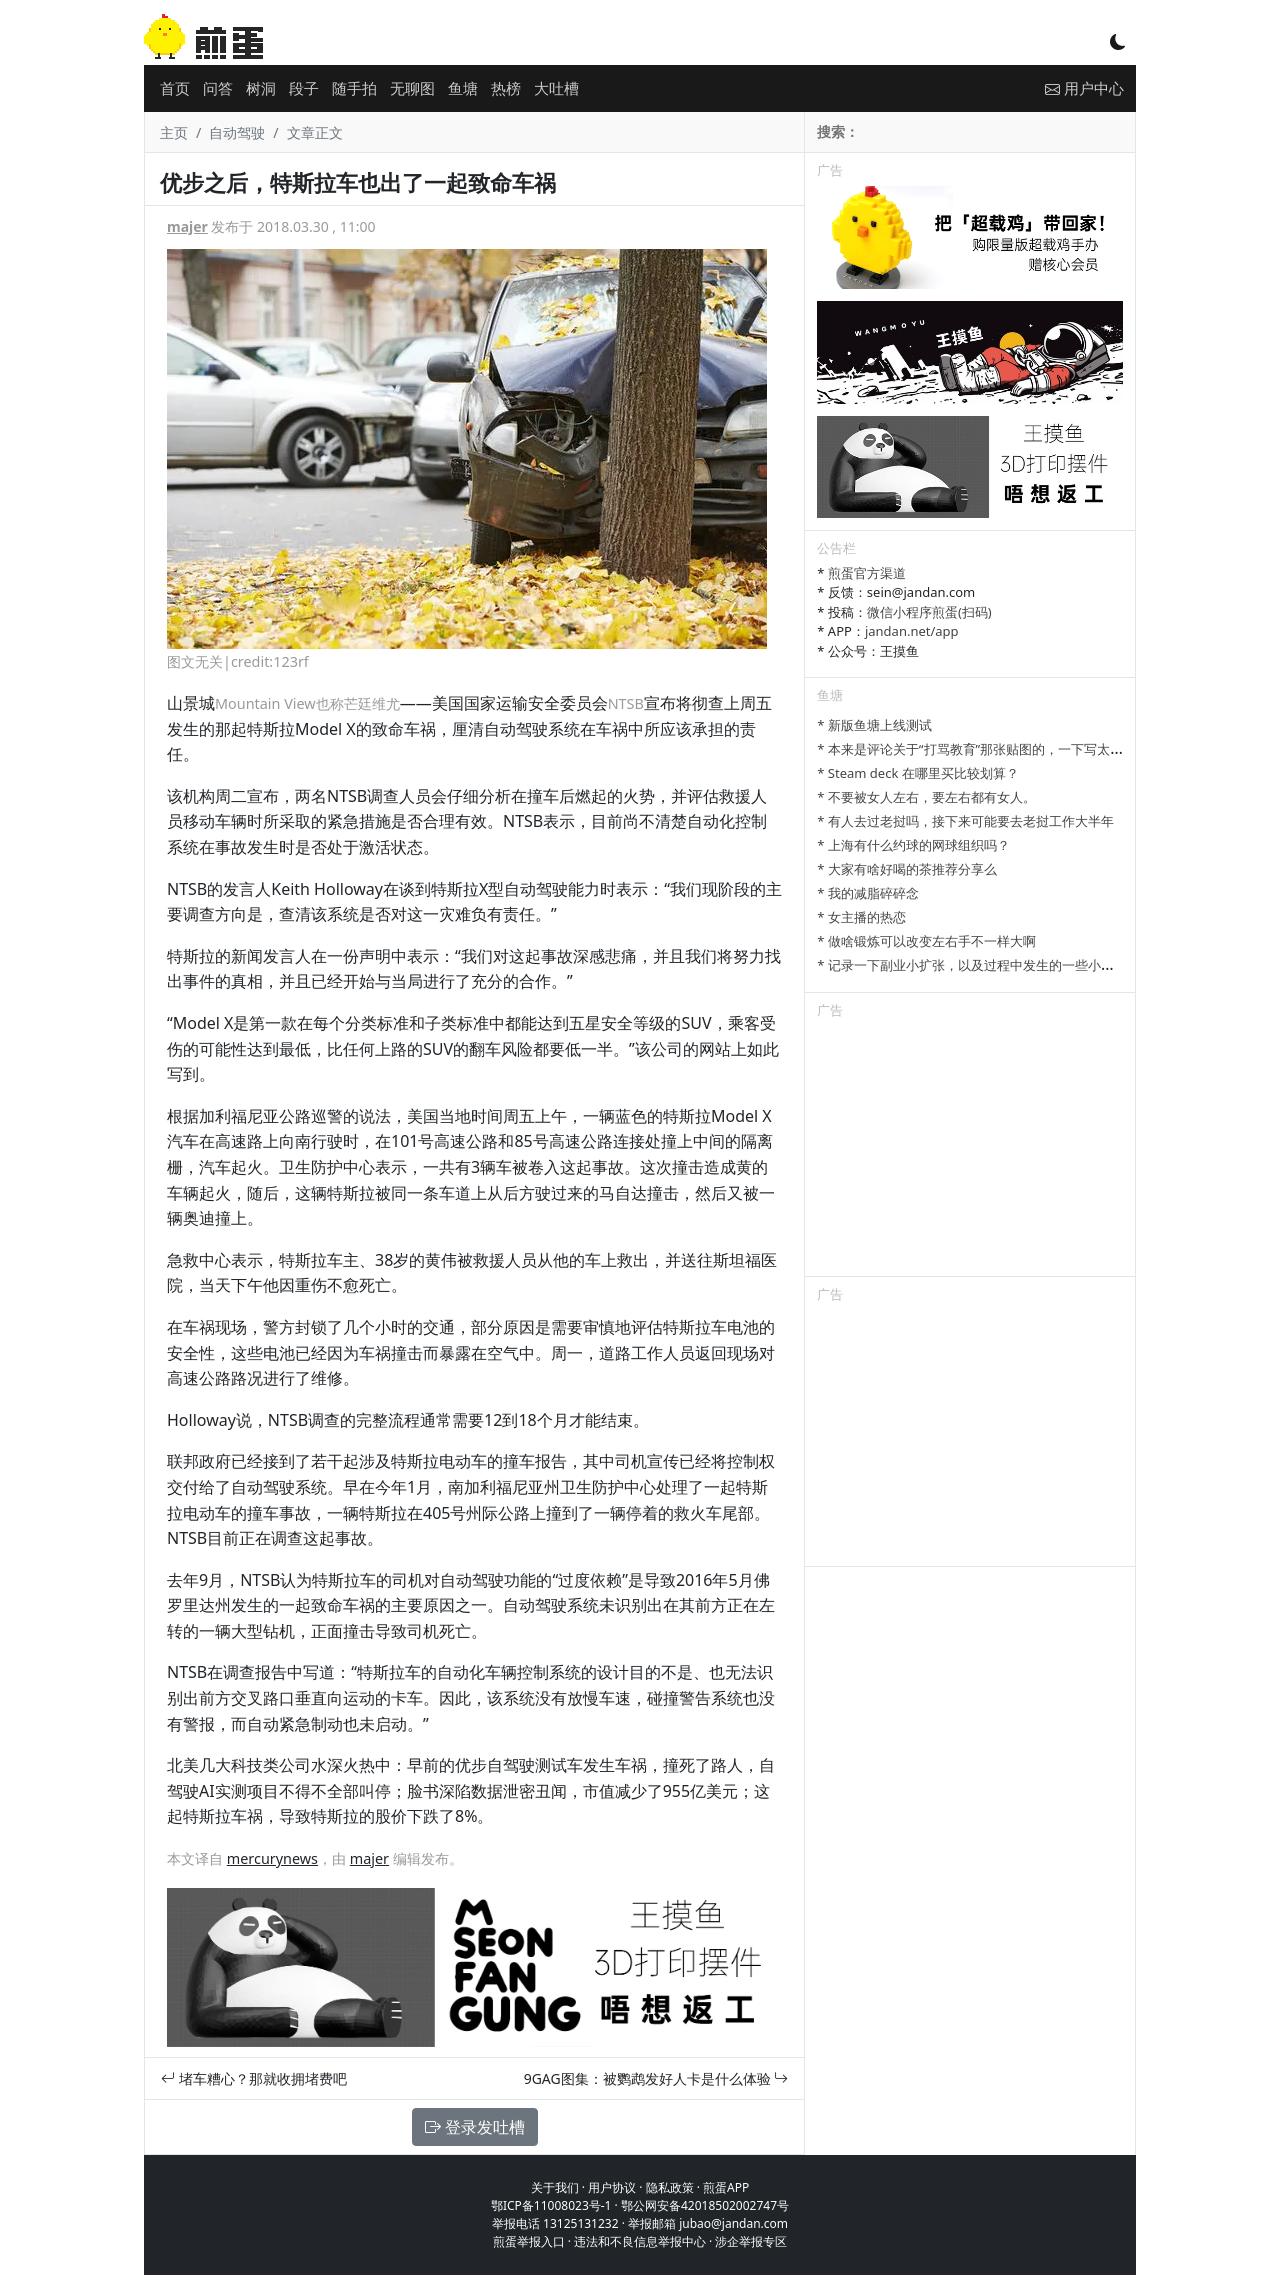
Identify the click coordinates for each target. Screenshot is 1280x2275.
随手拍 (354, 88)
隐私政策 (670, 2187)
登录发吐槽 (475, 2127)
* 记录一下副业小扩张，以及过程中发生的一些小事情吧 (978, 965)
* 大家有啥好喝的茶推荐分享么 (907, 869)
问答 (218, 88)
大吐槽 (556, 88)
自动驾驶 (237, 132)
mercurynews (272, 1858)
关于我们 (555, 2187)
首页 (175, 88)
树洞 (261, 88)
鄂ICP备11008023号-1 (551, 2205)
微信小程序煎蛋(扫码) (929, 612)
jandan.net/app (912, 631)
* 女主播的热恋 (861, 917)
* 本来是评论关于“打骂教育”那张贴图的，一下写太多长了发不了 (1002, 749)
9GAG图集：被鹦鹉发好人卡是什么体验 (656, 2078)
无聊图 (412, 88)
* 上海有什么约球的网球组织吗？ (913, 845)
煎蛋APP (726, 2187)
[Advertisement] (970, 1151)
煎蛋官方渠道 (867, 573)
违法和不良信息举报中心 (640, 2241)
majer (187, 226)
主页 (174, 132)
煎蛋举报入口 (529, 2241)
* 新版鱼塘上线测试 (874, 725)
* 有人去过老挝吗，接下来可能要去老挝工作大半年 (965, 821)
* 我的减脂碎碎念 (868, 893)
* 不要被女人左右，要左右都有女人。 (926, 797)
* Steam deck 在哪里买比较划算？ (917, 773)
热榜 (506, 88)
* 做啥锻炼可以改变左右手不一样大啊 (926, 941)
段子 (304, 88)
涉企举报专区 (751, 2241)
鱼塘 (463, 88)
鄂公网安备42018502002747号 (705, 2205)
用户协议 (612, 2187)
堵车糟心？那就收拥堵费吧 (254, 2078)
